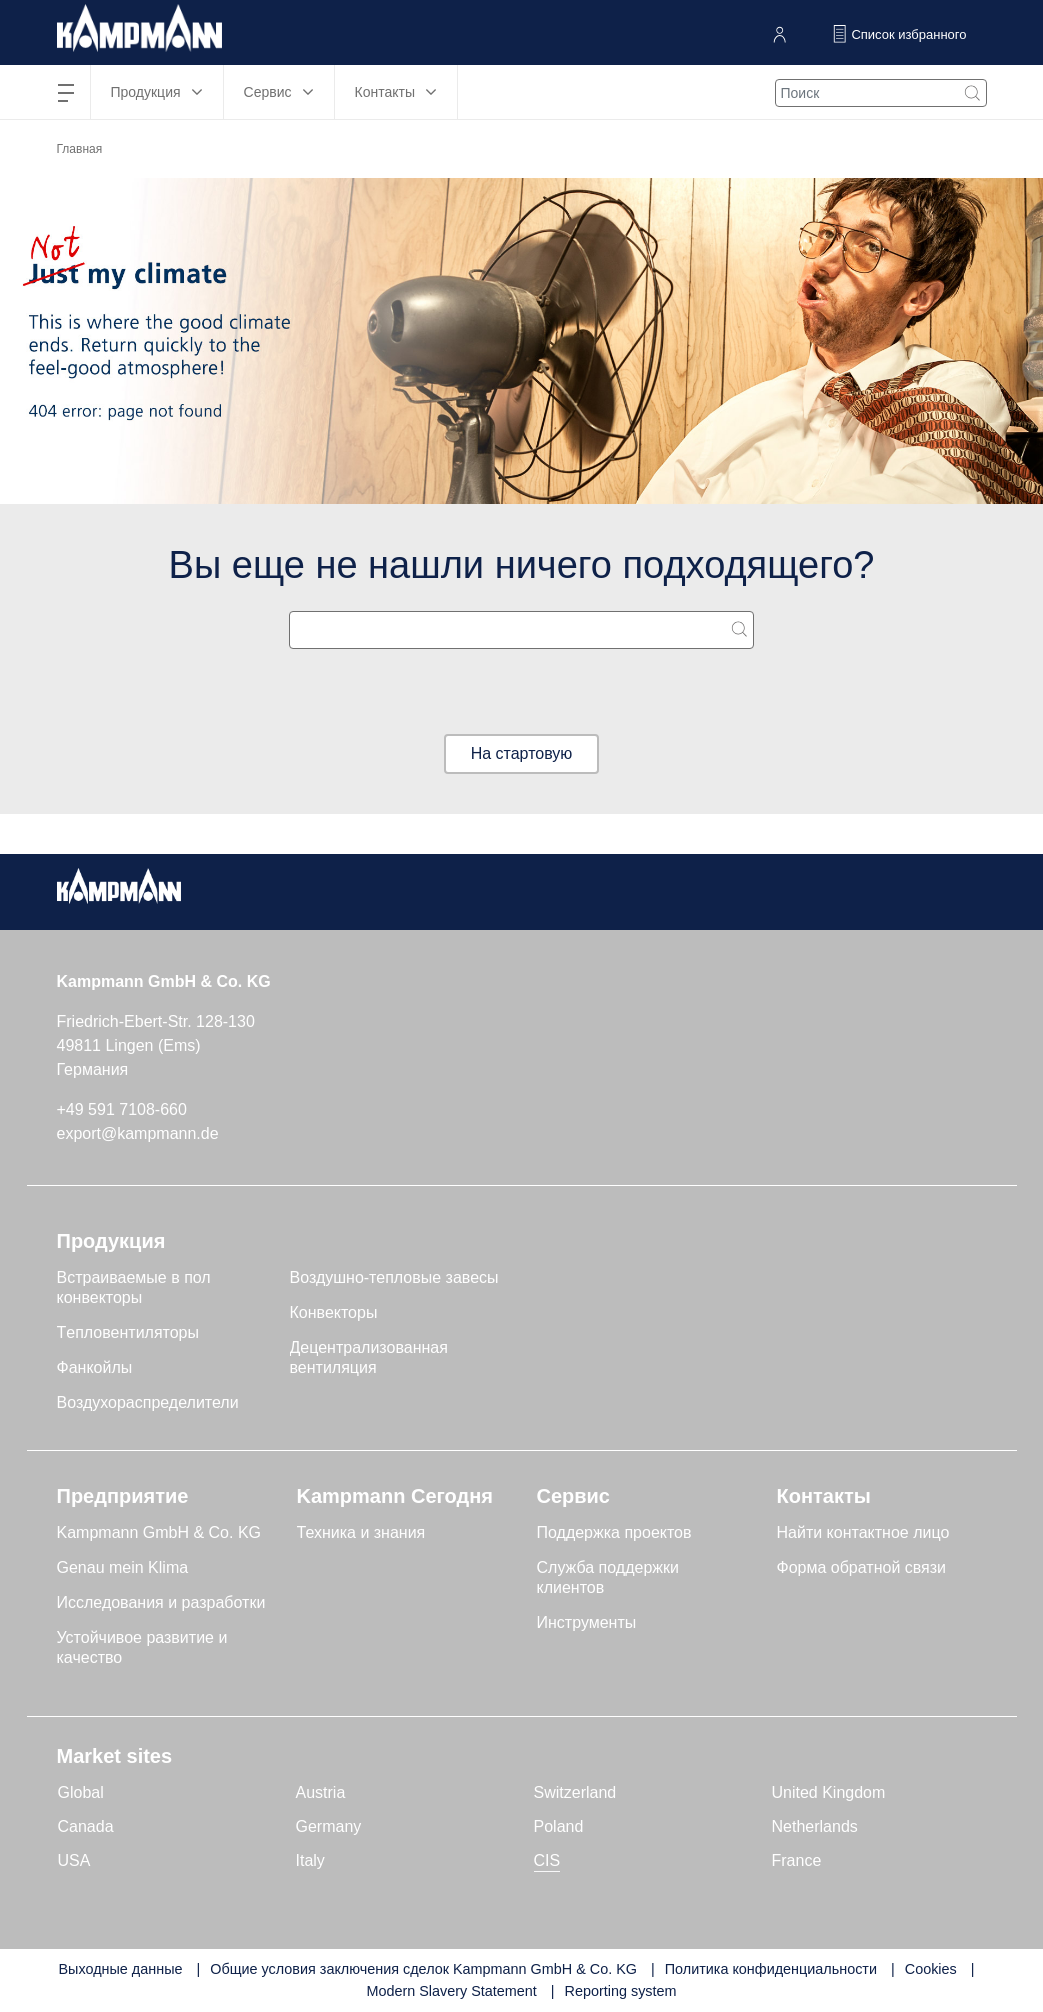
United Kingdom (829, 1792)
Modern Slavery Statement (451, 1991)
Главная (80, 149)
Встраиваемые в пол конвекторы (134, 1287)
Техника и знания (361, 1532)
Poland (559, 1826)
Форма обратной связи (862, 1567)
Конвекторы (334, 1312)
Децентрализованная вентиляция (369, 1357)
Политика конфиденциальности (771, 1969)
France (797, 1860)
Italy (310, 1860)
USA (74, 1860)
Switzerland (575, 1792)
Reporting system (621, 1991)
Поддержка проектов (614, 1532)
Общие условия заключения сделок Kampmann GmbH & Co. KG (423, 1969)
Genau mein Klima (123, 1567)
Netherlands (815, 1826)
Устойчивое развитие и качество (142, 1647)
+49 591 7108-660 (122, 1109)
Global (81, 1792)
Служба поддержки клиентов (608, 1577)
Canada (86, 1826)
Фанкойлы (95, 1367)
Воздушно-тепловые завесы (394, 1277)
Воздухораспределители (148, 1402)
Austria (321, 1792)
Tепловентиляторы (128, 1332)
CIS (547, 1860)
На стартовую (522, 753)
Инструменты (587, 1622)
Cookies (931, 1969)
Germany (329, 1826)
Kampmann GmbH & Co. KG (159, 1532)
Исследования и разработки (161, 1602)
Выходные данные (120, 1969)
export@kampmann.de (138, 1133)
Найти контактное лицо (863, 1532)
